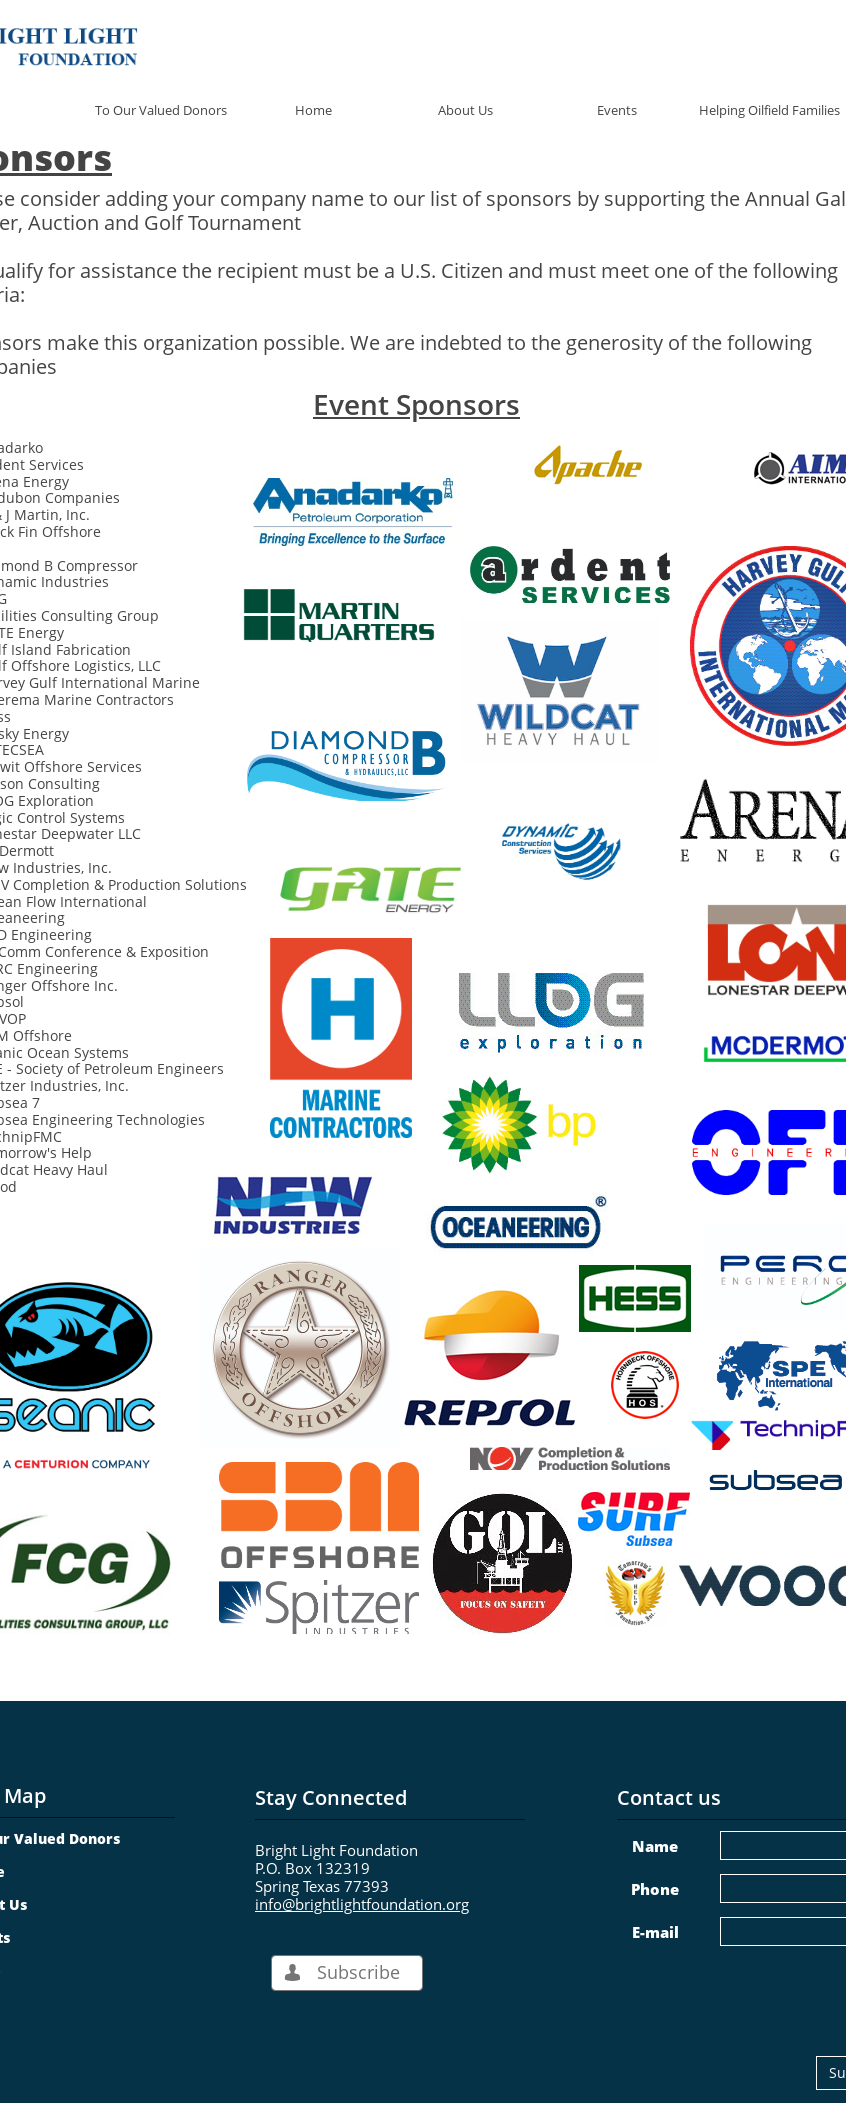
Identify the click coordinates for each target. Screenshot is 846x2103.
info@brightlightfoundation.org (362, 1904)
